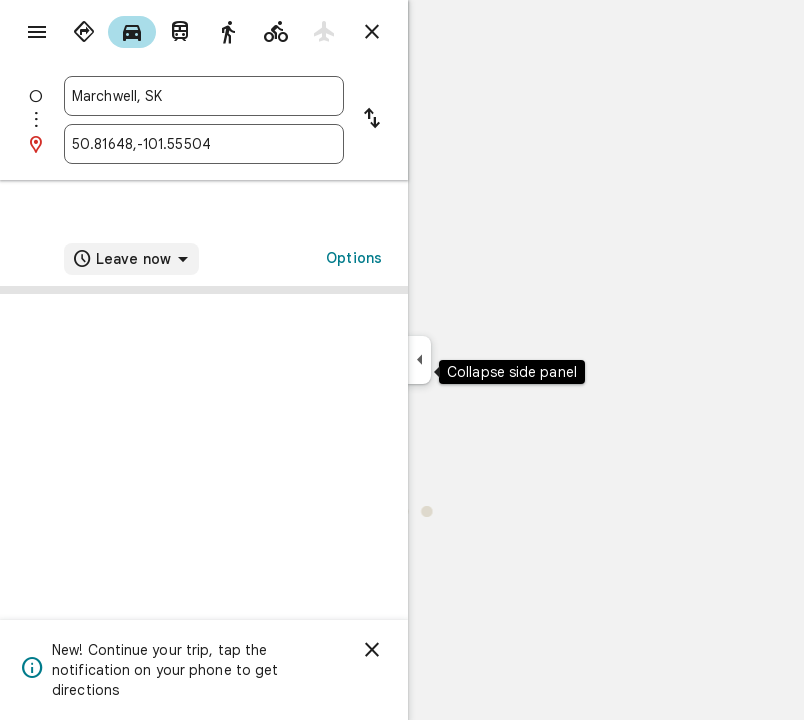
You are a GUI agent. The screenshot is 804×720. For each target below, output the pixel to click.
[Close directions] (372, 32)
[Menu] (37, 32)
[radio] (84, 32)
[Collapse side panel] (419, 360)
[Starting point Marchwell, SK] (204, 96)
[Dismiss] (372, 650)
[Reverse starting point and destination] (372, 120)
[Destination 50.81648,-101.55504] (204, 144)
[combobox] (204, 96)
